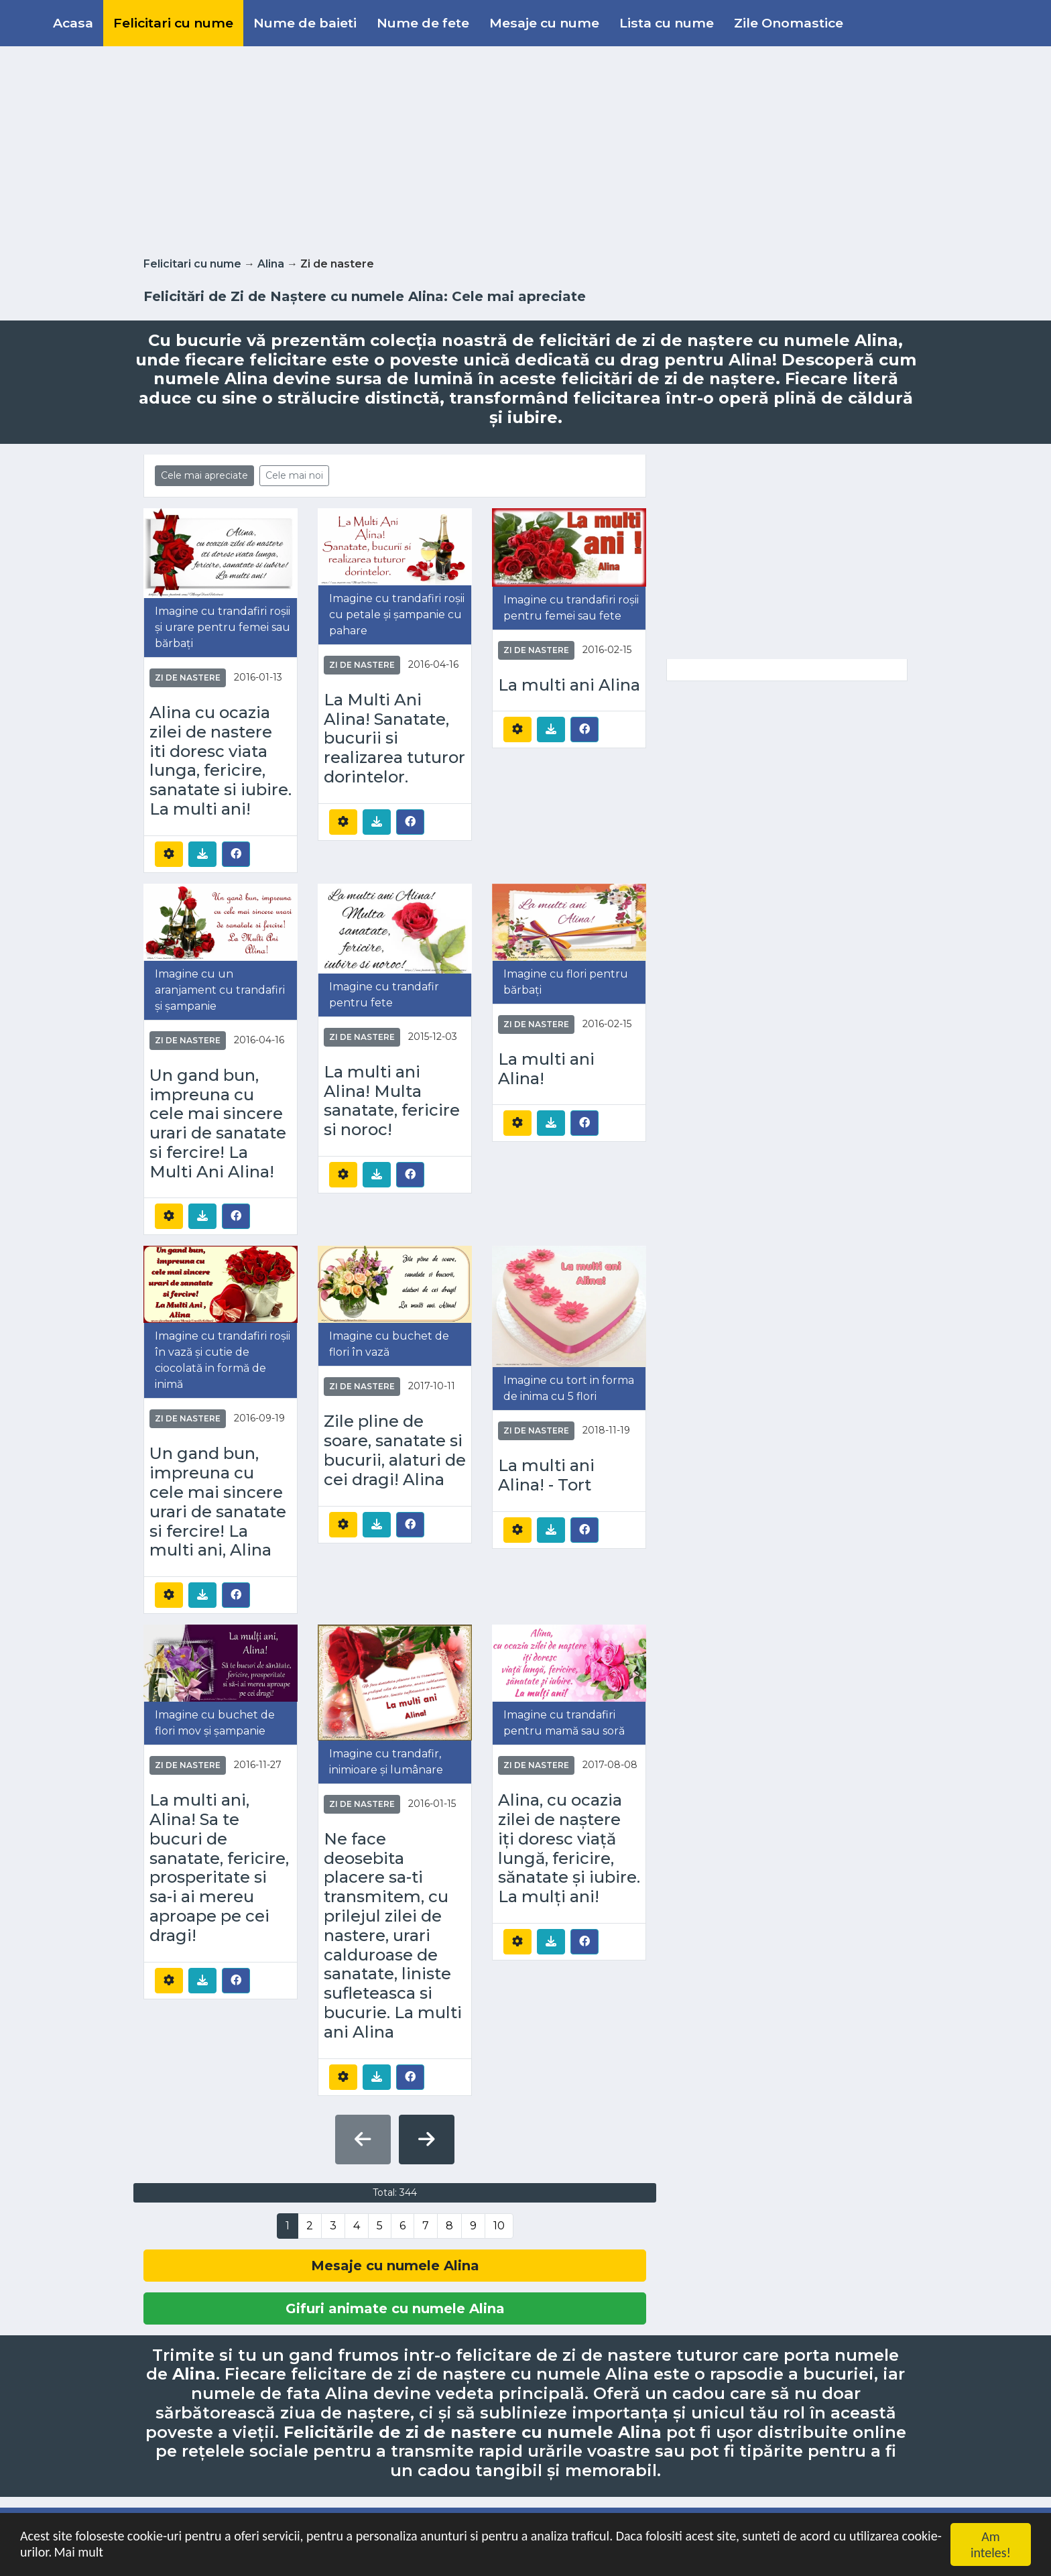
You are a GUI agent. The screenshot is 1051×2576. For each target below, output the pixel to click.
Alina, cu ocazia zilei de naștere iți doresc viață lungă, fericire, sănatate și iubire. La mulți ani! (569, 1848)
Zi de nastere (188, 677)
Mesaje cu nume (544, 23)
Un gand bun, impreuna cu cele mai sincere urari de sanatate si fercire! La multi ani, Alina (217, 1502)
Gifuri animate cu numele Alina (395, 2308)
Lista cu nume (666, 23)
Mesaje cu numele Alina (395, 2266)
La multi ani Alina (569, 685)
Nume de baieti (305, 23)
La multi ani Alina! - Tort (546, 1475)
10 (499, 2225)
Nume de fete (423, 23)
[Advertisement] (525, 149)
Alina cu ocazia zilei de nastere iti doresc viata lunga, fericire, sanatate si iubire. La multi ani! (220, 761)
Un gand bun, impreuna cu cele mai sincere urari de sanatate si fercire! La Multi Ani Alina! (217, 1123)
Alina (270, 263)
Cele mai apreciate (204, 475)
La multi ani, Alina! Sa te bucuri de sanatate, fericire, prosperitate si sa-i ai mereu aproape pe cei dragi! (219, 1868)
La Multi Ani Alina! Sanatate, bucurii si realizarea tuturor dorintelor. (394, 738)
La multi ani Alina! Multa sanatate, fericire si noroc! (392, 1101)
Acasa (73, 23)
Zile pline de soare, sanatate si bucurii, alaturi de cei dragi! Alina (395, 1450)
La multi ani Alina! (546, 1069)
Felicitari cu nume (173, 23)
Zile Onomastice (788, 23)
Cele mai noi (294, 475)
